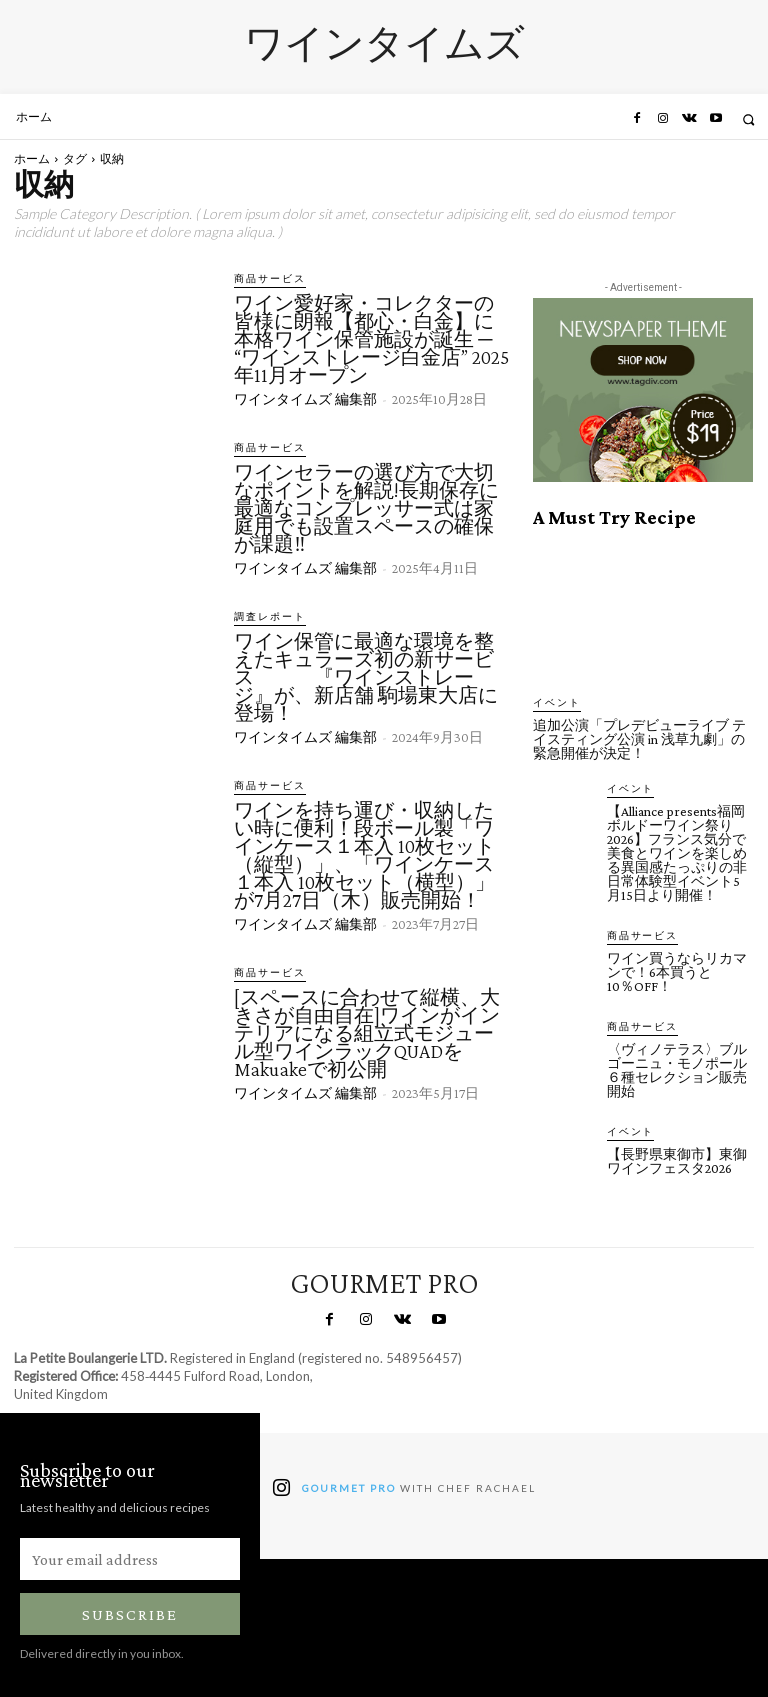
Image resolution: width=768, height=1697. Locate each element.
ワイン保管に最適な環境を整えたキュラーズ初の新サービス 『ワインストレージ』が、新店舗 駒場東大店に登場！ (366, 674)
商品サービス (264, 278)
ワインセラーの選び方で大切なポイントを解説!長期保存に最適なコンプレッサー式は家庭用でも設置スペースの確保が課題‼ (366, 506)
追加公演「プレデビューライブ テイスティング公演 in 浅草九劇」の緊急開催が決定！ (639, 738)
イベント (553, 702)
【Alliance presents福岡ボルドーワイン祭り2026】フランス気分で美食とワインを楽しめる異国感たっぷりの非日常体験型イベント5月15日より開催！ (677, 851)
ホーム (32, 158)
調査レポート (264, 614)
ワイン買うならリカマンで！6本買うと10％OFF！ (677, 969)
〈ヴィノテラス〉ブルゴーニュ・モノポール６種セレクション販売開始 (677, 1066)
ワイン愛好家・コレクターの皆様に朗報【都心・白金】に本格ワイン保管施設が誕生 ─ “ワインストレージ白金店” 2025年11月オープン (371, 338)
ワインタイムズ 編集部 (305, 398)
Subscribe (130, 1610)
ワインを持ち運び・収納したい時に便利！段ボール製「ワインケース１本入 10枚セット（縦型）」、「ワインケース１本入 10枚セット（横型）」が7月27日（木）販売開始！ (364, 851)
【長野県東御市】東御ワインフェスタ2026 (677, 1156)
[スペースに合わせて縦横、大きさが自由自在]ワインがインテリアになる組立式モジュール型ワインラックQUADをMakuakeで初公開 (367, 1028)
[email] (130, 1555)
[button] (748, 119)
